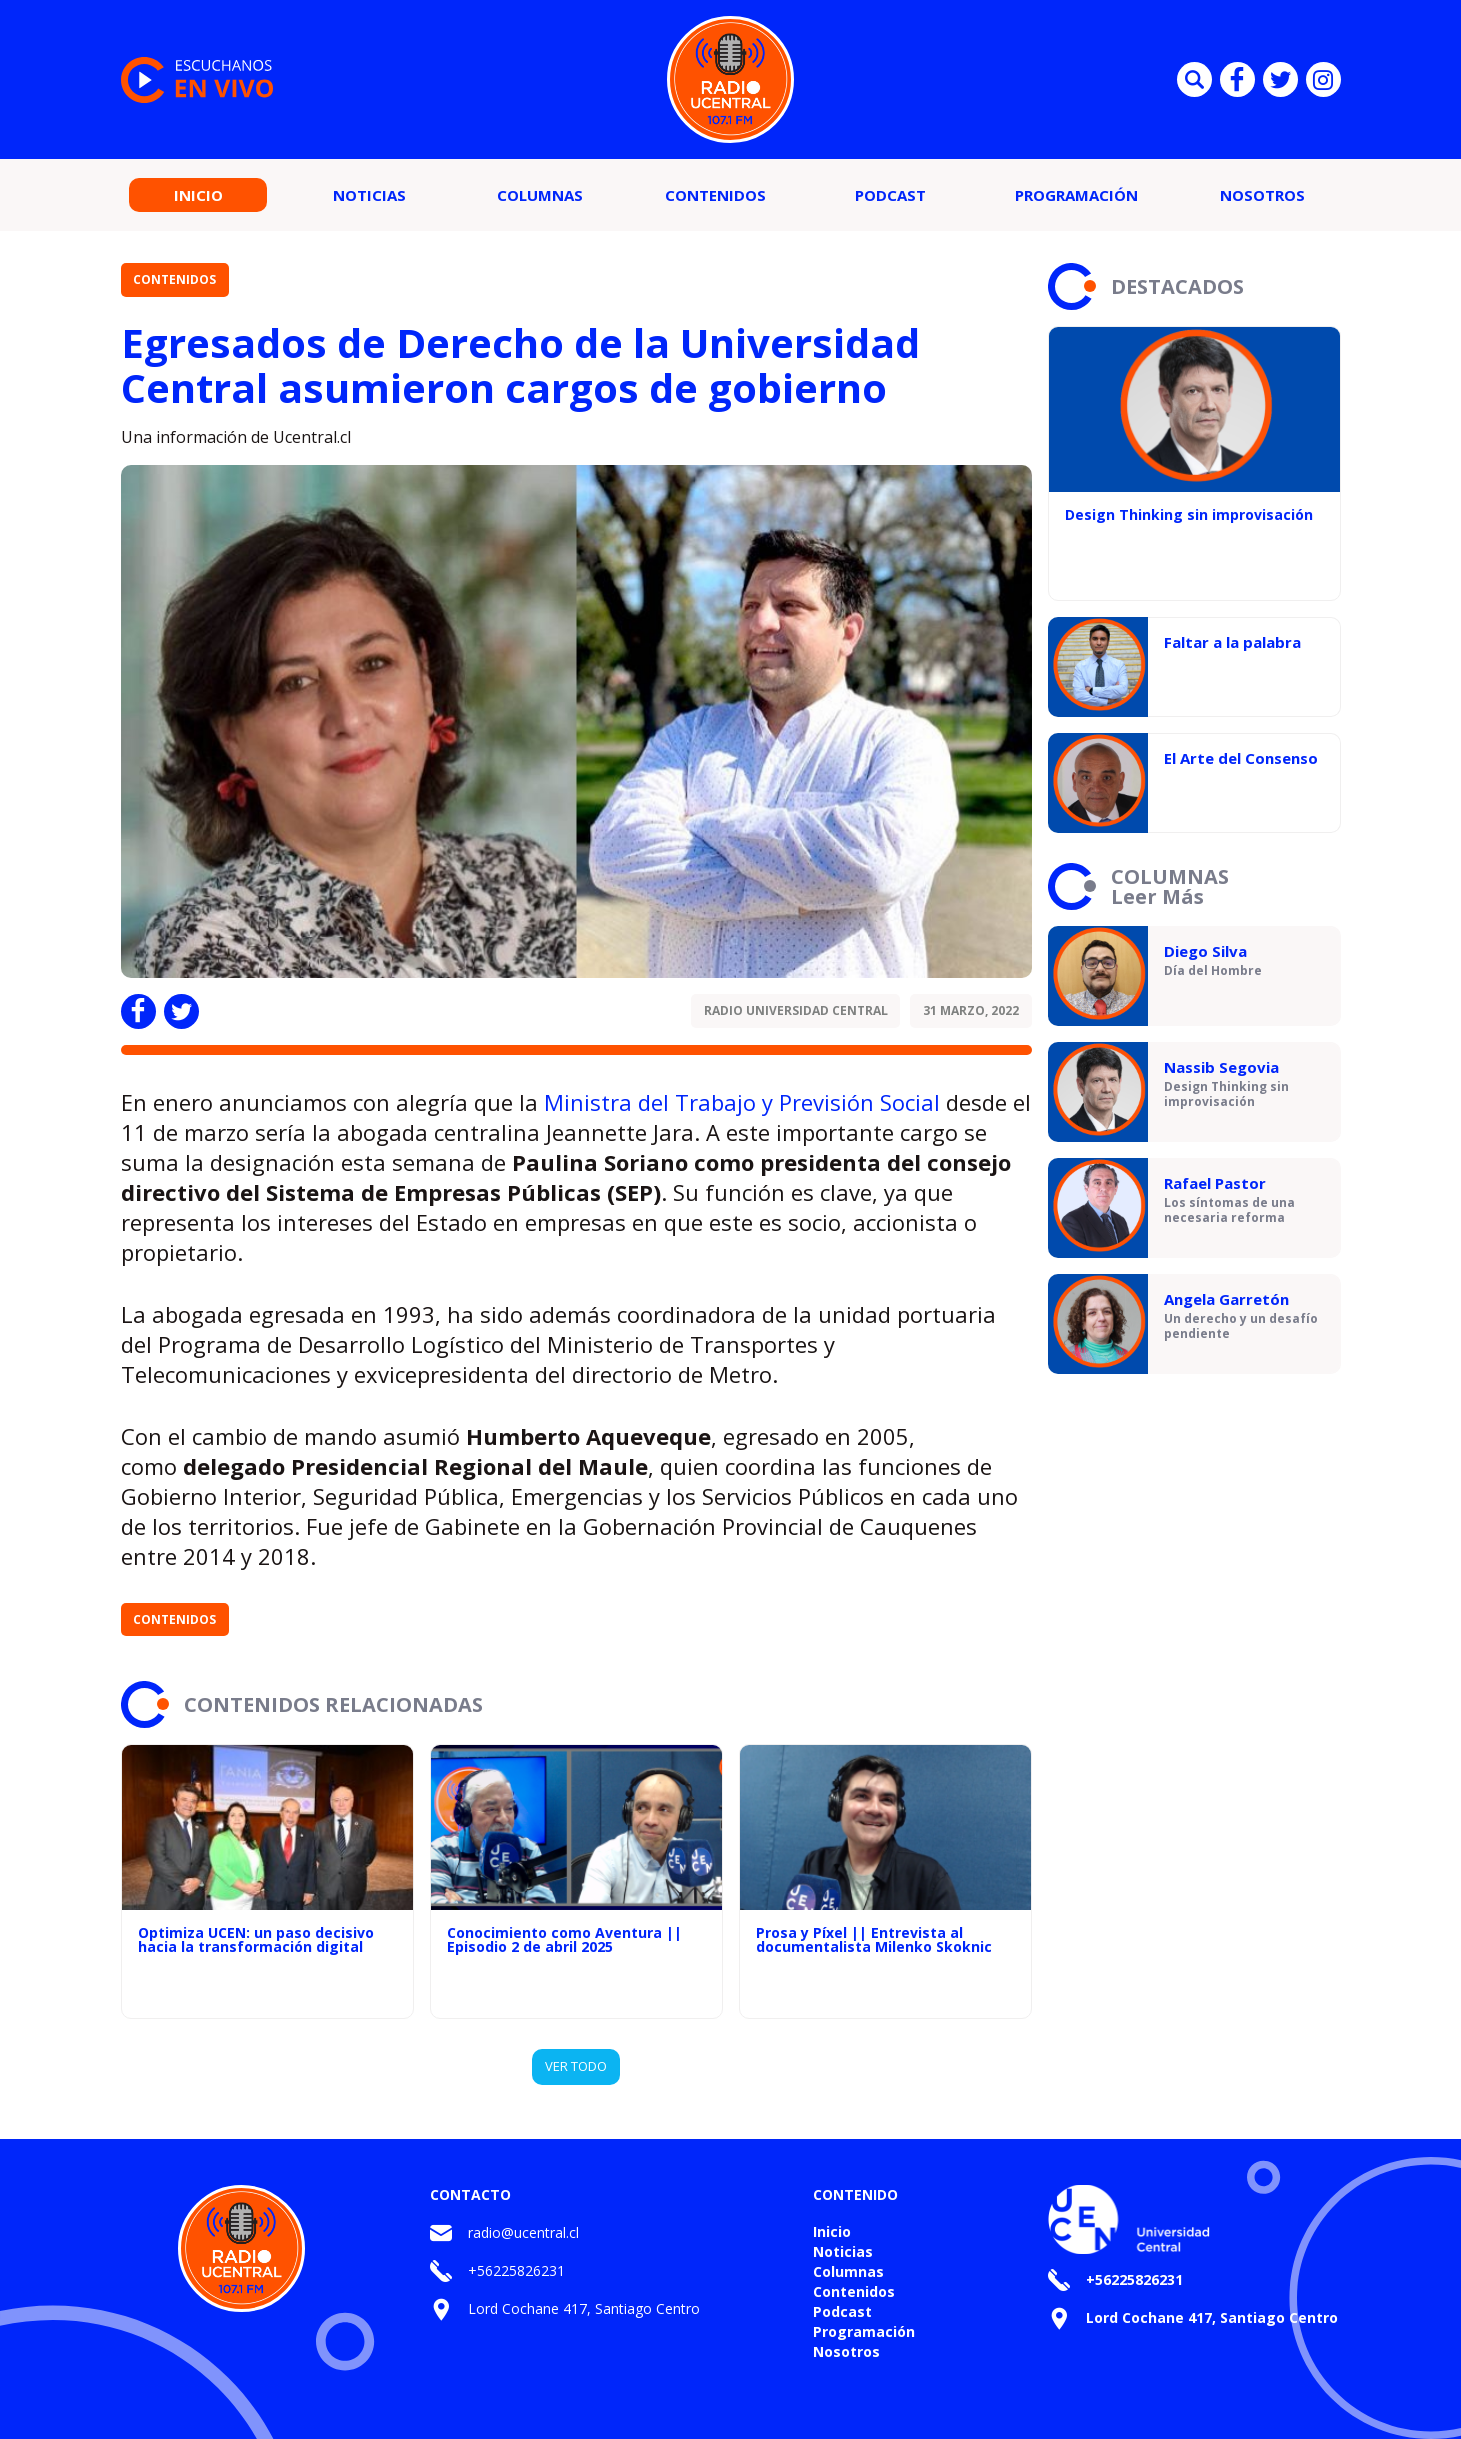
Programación (1076, 195)
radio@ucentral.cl (523, 2232)
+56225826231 (516, 2270)
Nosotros (1262, 195)
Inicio (198, 195)
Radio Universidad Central (796, 1010)
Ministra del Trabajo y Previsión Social (742, 1102)
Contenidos (715, 195)
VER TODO (576, 2066)
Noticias (369, 195)
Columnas (540, 195)
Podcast (890, 195)
